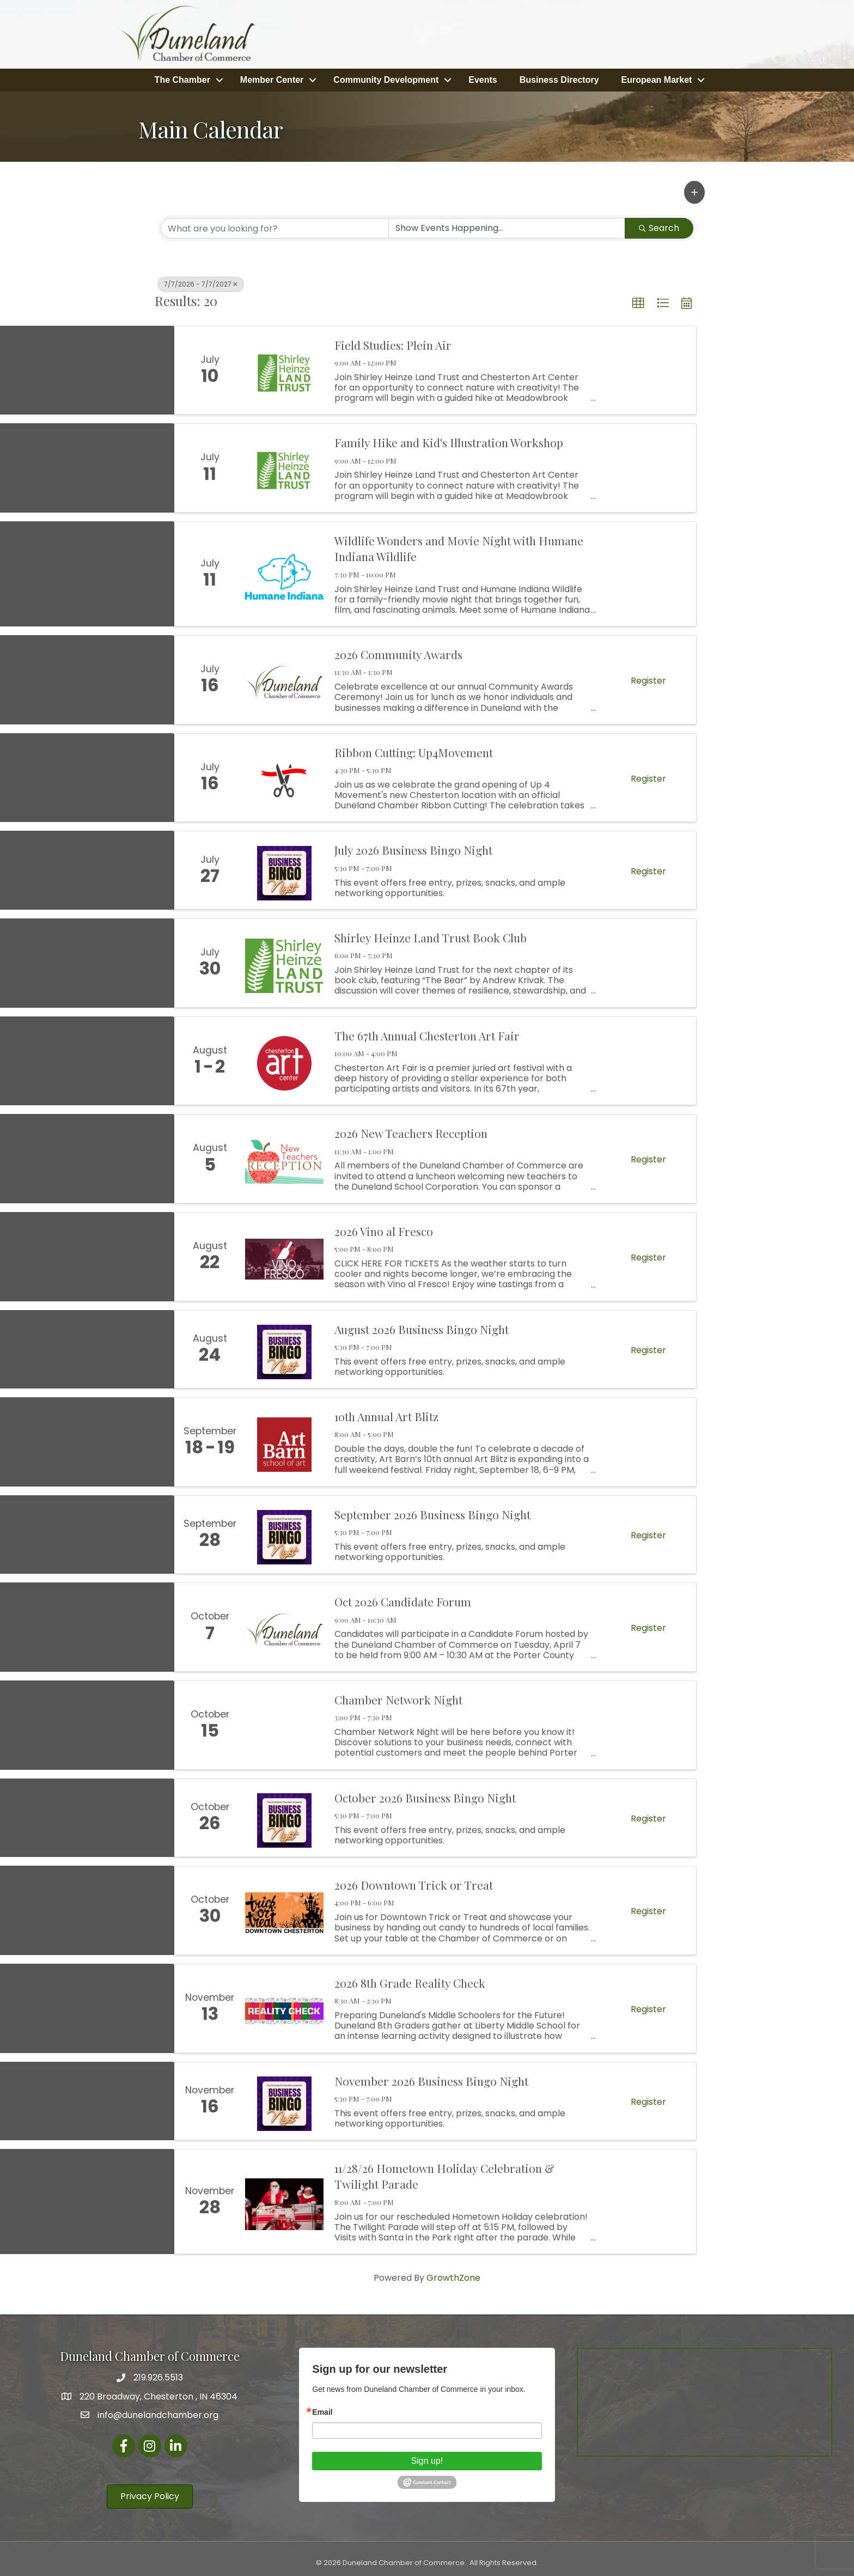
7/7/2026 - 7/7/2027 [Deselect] (200, 280)
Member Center (271, 78)
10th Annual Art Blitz (386, 1413)
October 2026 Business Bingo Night (425, 1794)
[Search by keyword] (275, 225)
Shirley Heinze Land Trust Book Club (430, 934)
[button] (694, 189)
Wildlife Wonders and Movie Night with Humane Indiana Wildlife (458, 545)
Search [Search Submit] (659, 224)
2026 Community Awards (398, 651)
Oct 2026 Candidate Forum (402, 1598)
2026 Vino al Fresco (383, 1227)
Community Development (385, 78)
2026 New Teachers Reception (410, 1129)
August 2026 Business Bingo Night (421, 1325)
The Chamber (182, 78)
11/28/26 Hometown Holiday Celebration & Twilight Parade (444, 2172)
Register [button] (648, 677)
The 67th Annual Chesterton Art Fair (427, 1032)
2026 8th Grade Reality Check (409, 1979)
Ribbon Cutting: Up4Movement (413, 749)
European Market (656, 78)
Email (322, 2409)
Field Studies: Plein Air (393, 341)
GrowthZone (453, 2274)
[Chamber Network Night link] (284, 1721)
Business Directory (559, 78)
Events (482, 78)
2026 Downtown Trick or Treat (413, 1881)
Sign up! (427, 2457)
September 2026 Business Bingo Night (432, 1511)
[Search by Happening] (506, 225)
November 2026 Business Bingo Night (431, 2077)
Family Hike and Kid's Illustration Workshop (448, 439)
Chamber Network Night (398, 1696)
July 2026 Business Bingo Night (413, 847)
